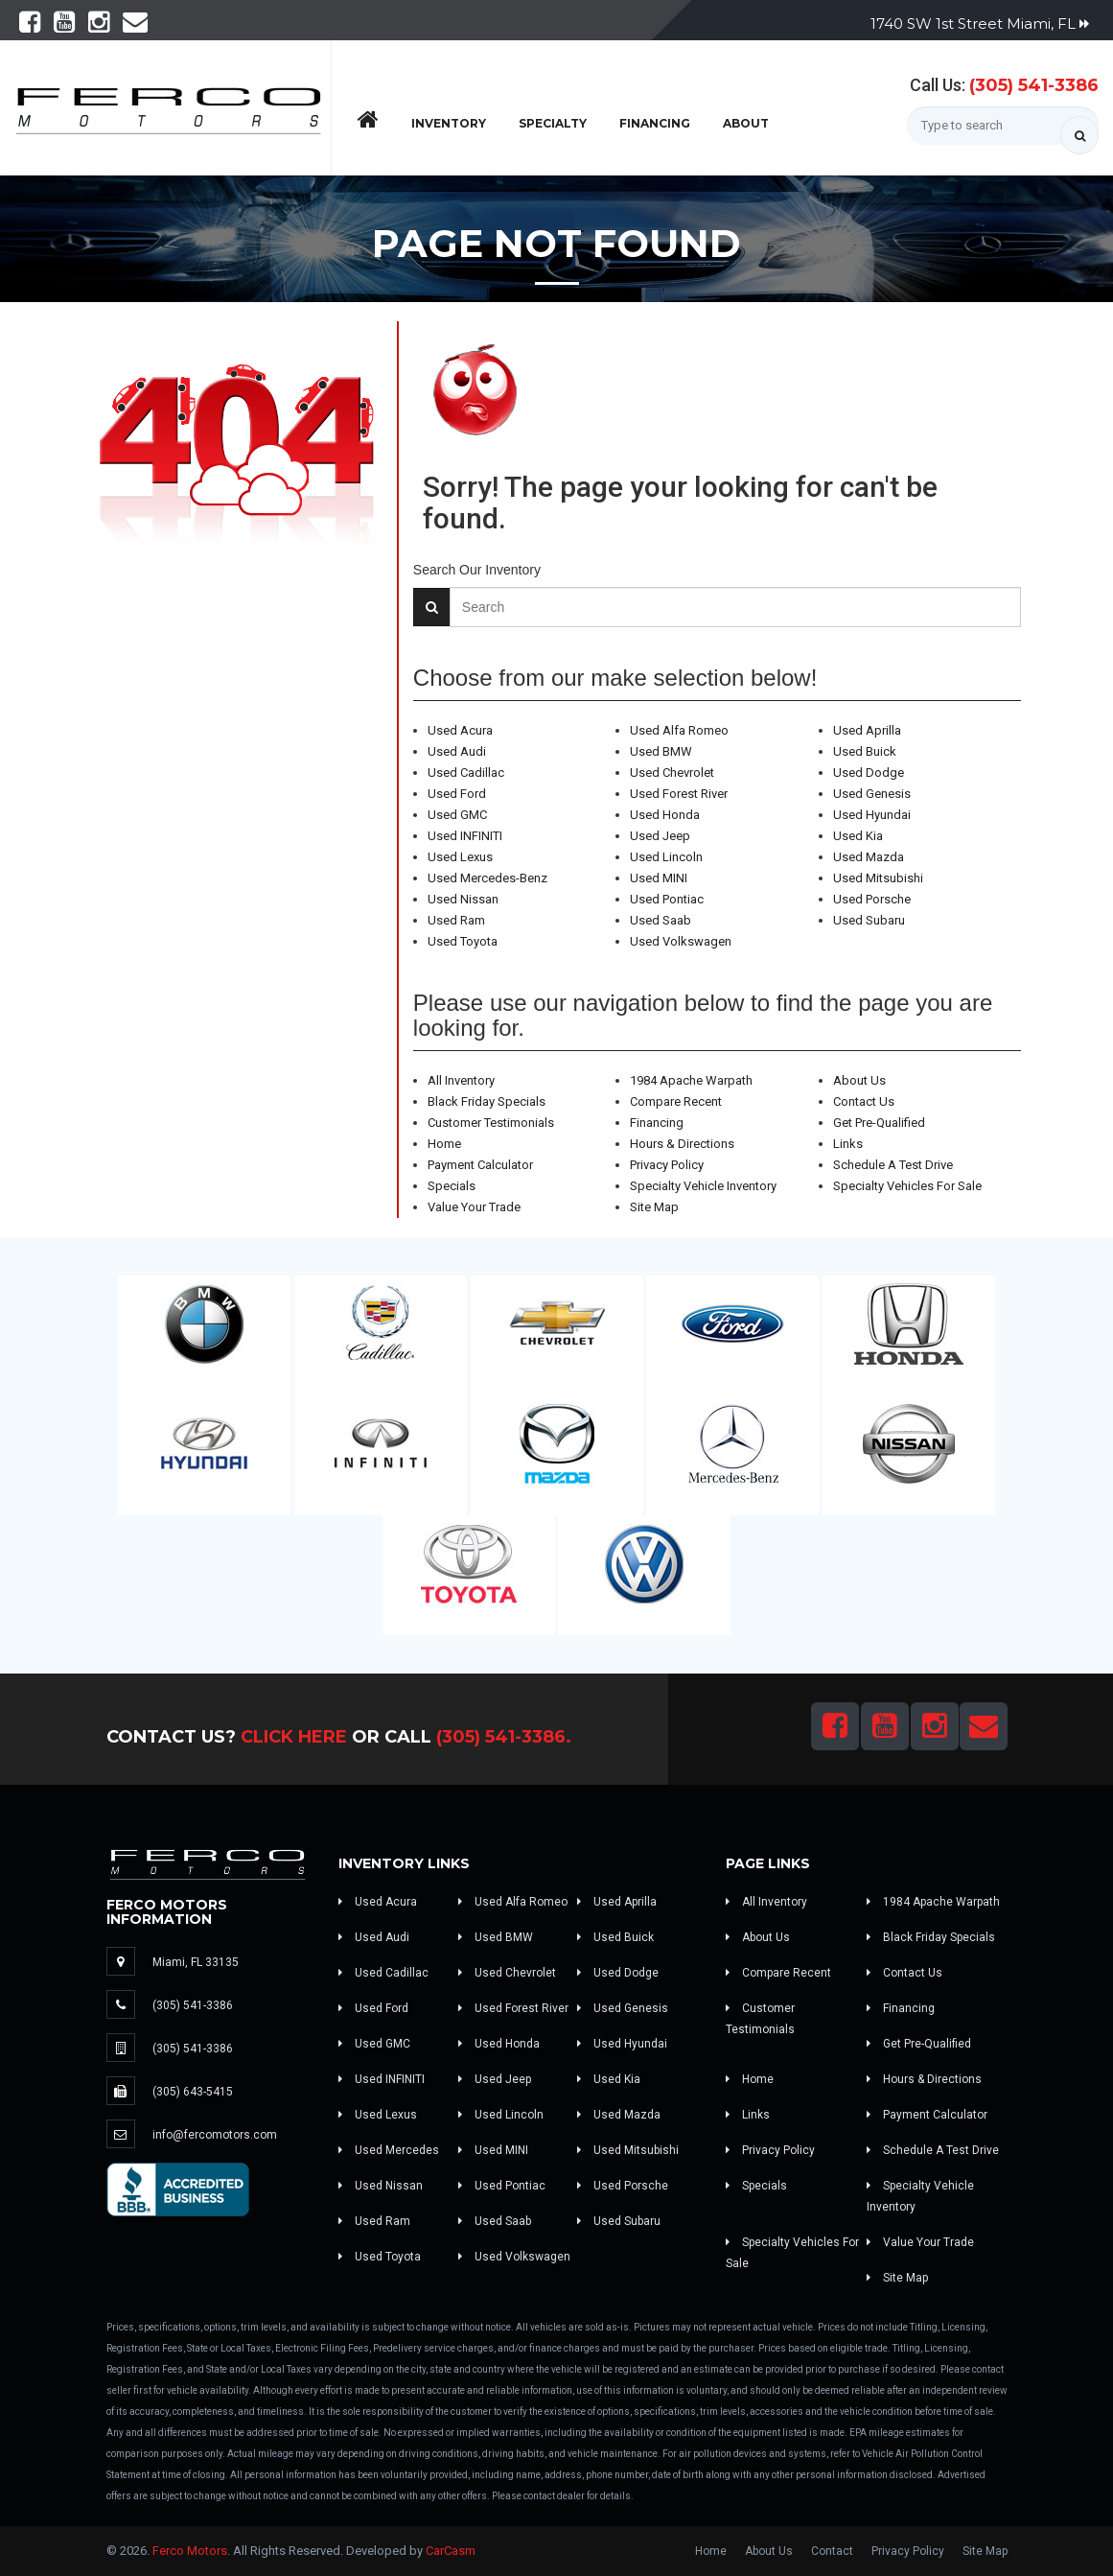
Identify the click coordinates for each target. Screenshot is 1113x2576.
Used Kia (858, 836)
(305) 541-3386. (503, 1736)
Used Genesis (872, 793)
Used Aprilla (867, 730)
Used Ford (457, 793)
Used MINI (658, 878)
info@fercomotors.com (214, 2135)
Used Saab (660, 920)
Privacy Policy (667, 1165)
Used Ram (456, 920)
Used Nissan (463, 899)
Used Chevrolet (672, 772)
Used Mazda (868, 857)
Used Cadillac (466, 772)
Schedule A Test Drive (893, 1165)
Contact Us (863, 1101)
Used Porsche (872, 899)
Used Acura (460, 730)
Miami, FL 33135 (195, 1962)
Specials (451, 1186)
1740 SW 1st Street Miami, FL (979, 23)
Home (444, 1143)
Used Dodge (868, 772)
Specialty (553, 123)
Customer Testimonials (491, 1122)
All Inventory (461, 1080)
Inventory (448, 123)
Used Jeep (660, 836)
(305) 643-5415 (192, 2091)
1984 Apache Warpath (691, 1080)
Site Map (654, 1207)
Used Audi (457, 751)
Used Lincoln (666, 857)
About (746, 123)
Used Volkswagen (680, 941)
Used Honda (665, 815)
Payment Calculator (480, 1165)
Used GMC (457, 815)
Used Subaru (869, 920)
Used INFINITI (465, 836)
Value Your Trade (474, 1207)
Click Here (294, 1736)
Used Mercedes (388, 2150)
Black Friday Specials (486, 1101)
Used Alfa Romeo (679, 730)
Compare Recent (676, 1101)
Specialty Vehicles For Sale (907, 1186)
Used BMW (661, 751)
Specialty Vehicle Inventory (703, 1186)
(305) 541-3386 (1034, 85)
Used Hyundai (872, 815)
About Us (859, 1080)
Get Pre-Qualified (879, 1122)
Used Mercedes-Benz (487, 878)
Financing (654, 123)
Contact (832, 2551)
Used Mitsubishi (878, 878)
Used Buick (864, 751)
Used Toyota (463, 941)
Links (848, 1143)
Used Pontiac (667, 899)
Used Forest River (679, 793)
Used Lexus (460, 857)
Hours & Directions (682, 1143)
